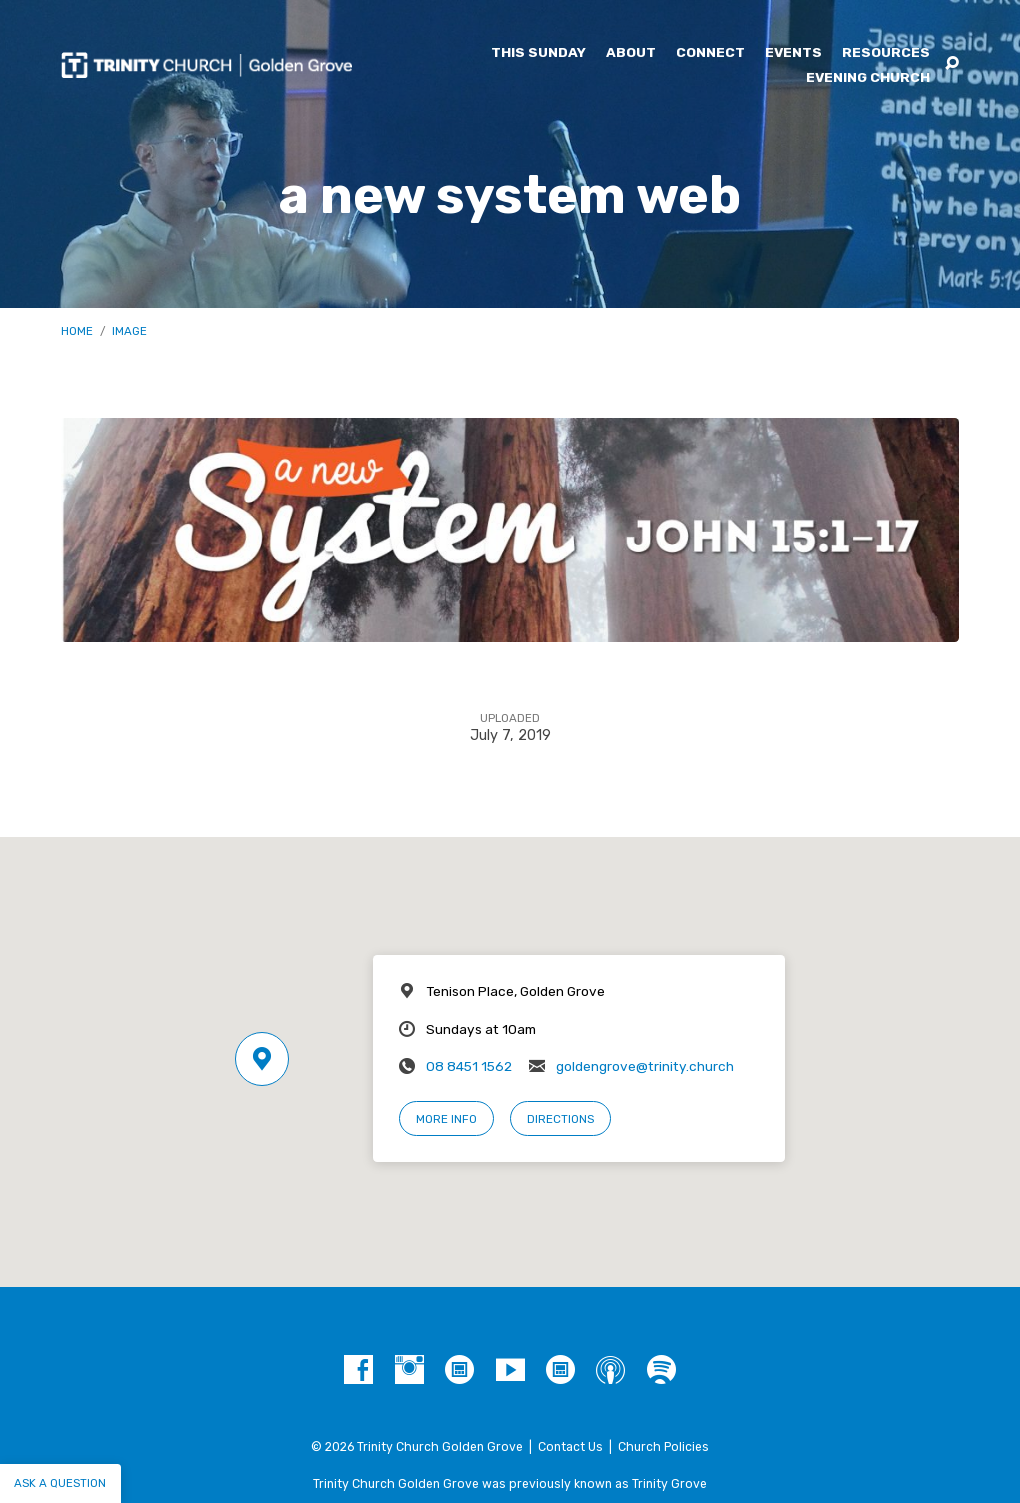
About (631, 53)
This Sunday (538, 53)
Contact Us (570, 1447)
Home (77, 331)
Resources (886, 53)
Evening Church (868, 78)
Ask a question (60, 1483)
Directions (560, 1119)
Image (129, 331)
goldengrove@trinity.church (645, 1066)
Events (793, 53)
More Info (446, 1119)
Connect (710, 53)
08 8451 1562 (469, 1066)
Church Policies (663, 1447)
